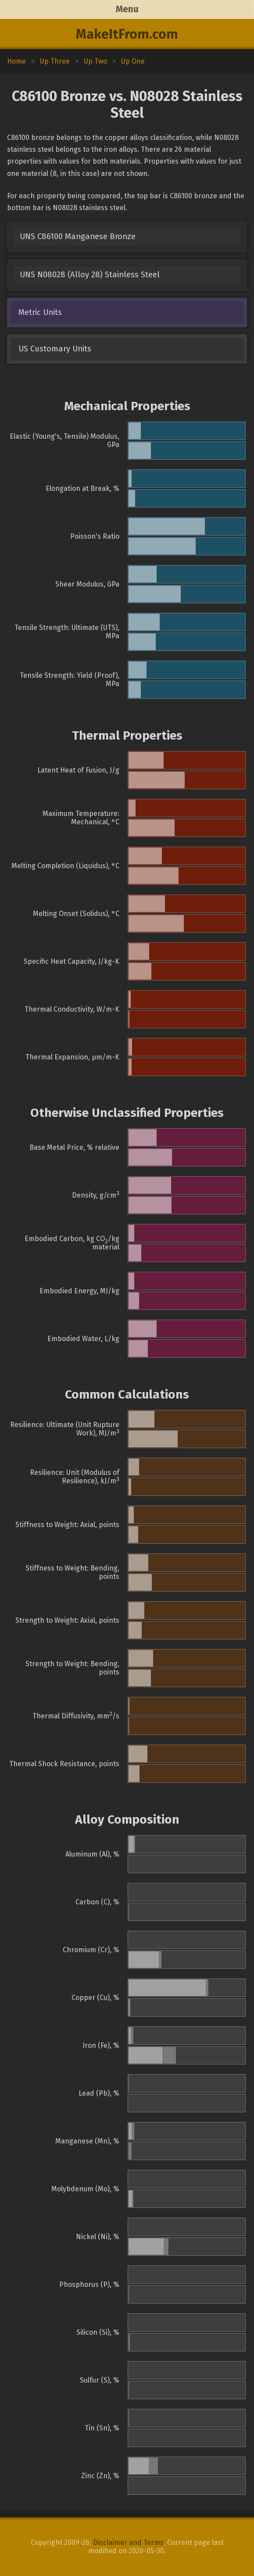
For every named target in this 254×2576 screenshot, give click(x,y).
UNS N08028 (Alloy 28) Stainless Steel (90, 274)
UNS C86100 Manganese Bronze (78, 236)
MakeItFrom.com (127, 34)
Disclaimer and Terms (128, 2542)
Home (16, 61)
